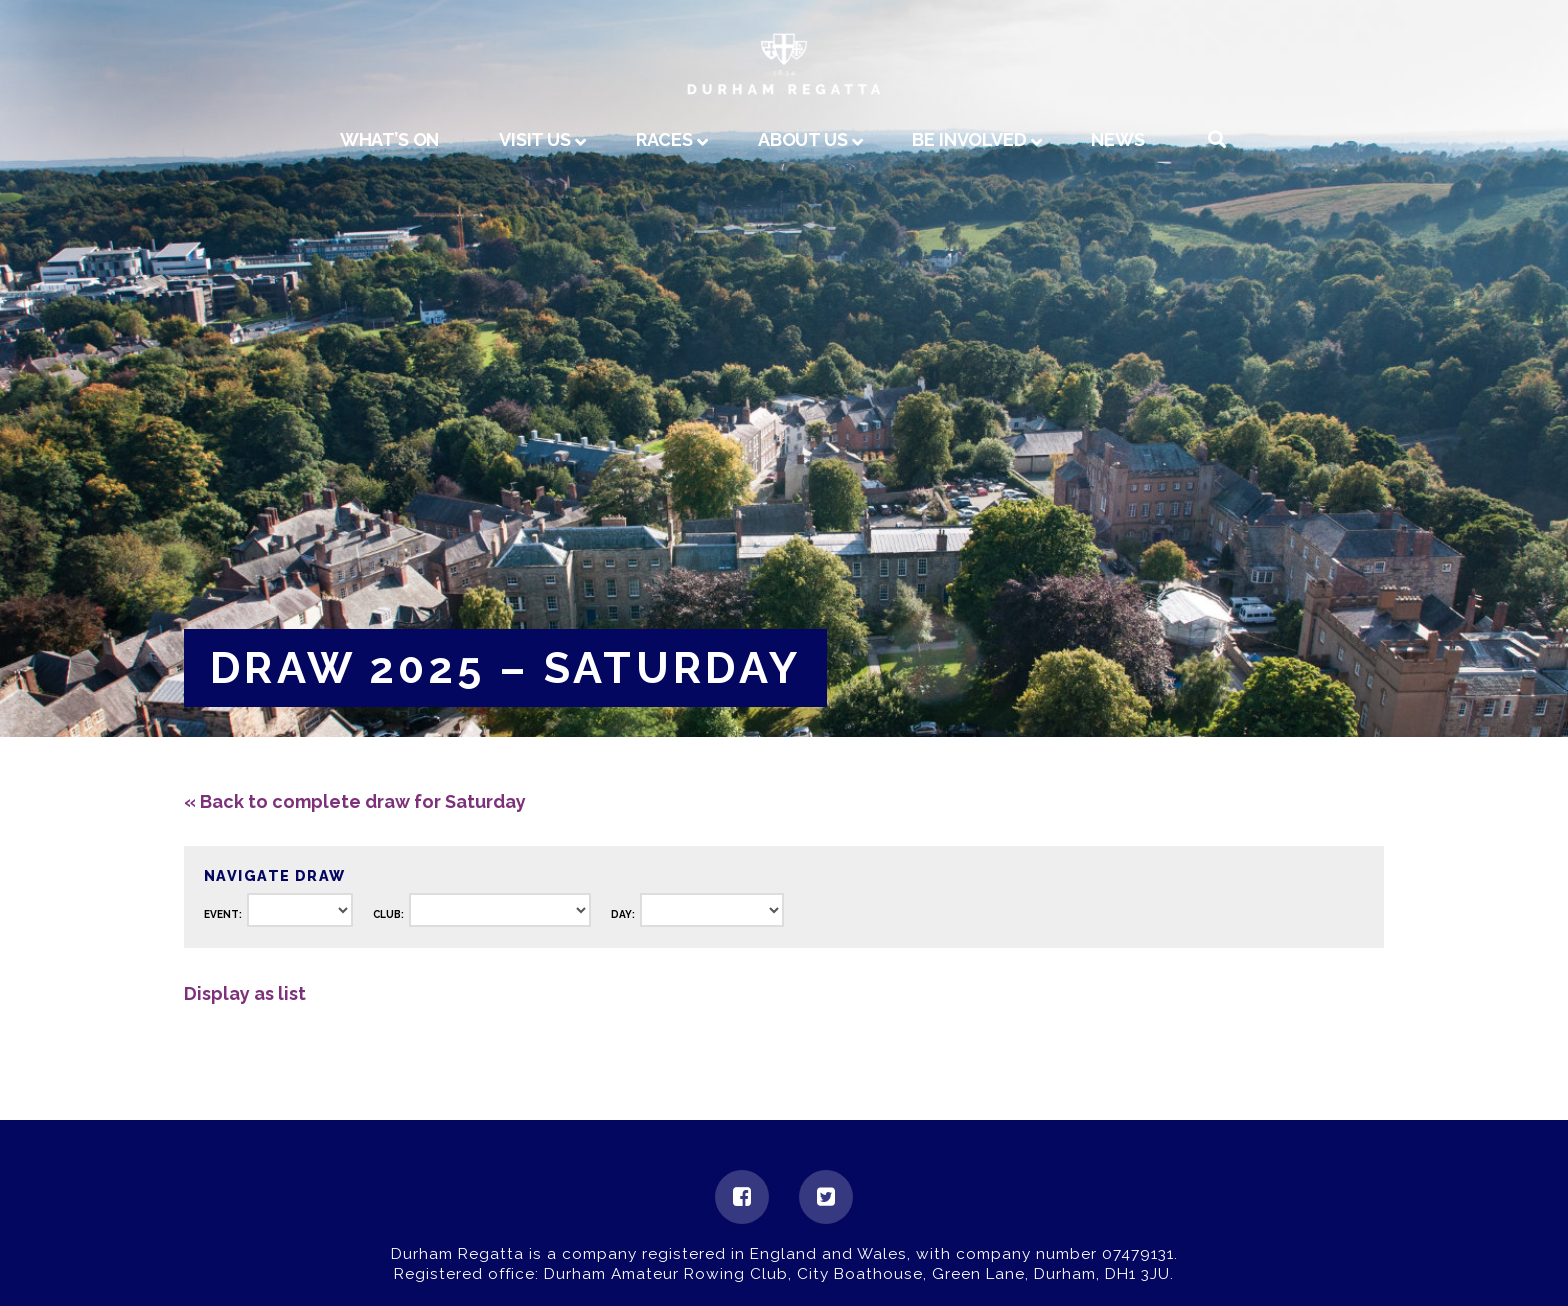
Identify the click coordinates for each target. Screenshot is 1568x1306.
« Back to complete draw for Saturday (355, 801)
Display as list (245, 993)
